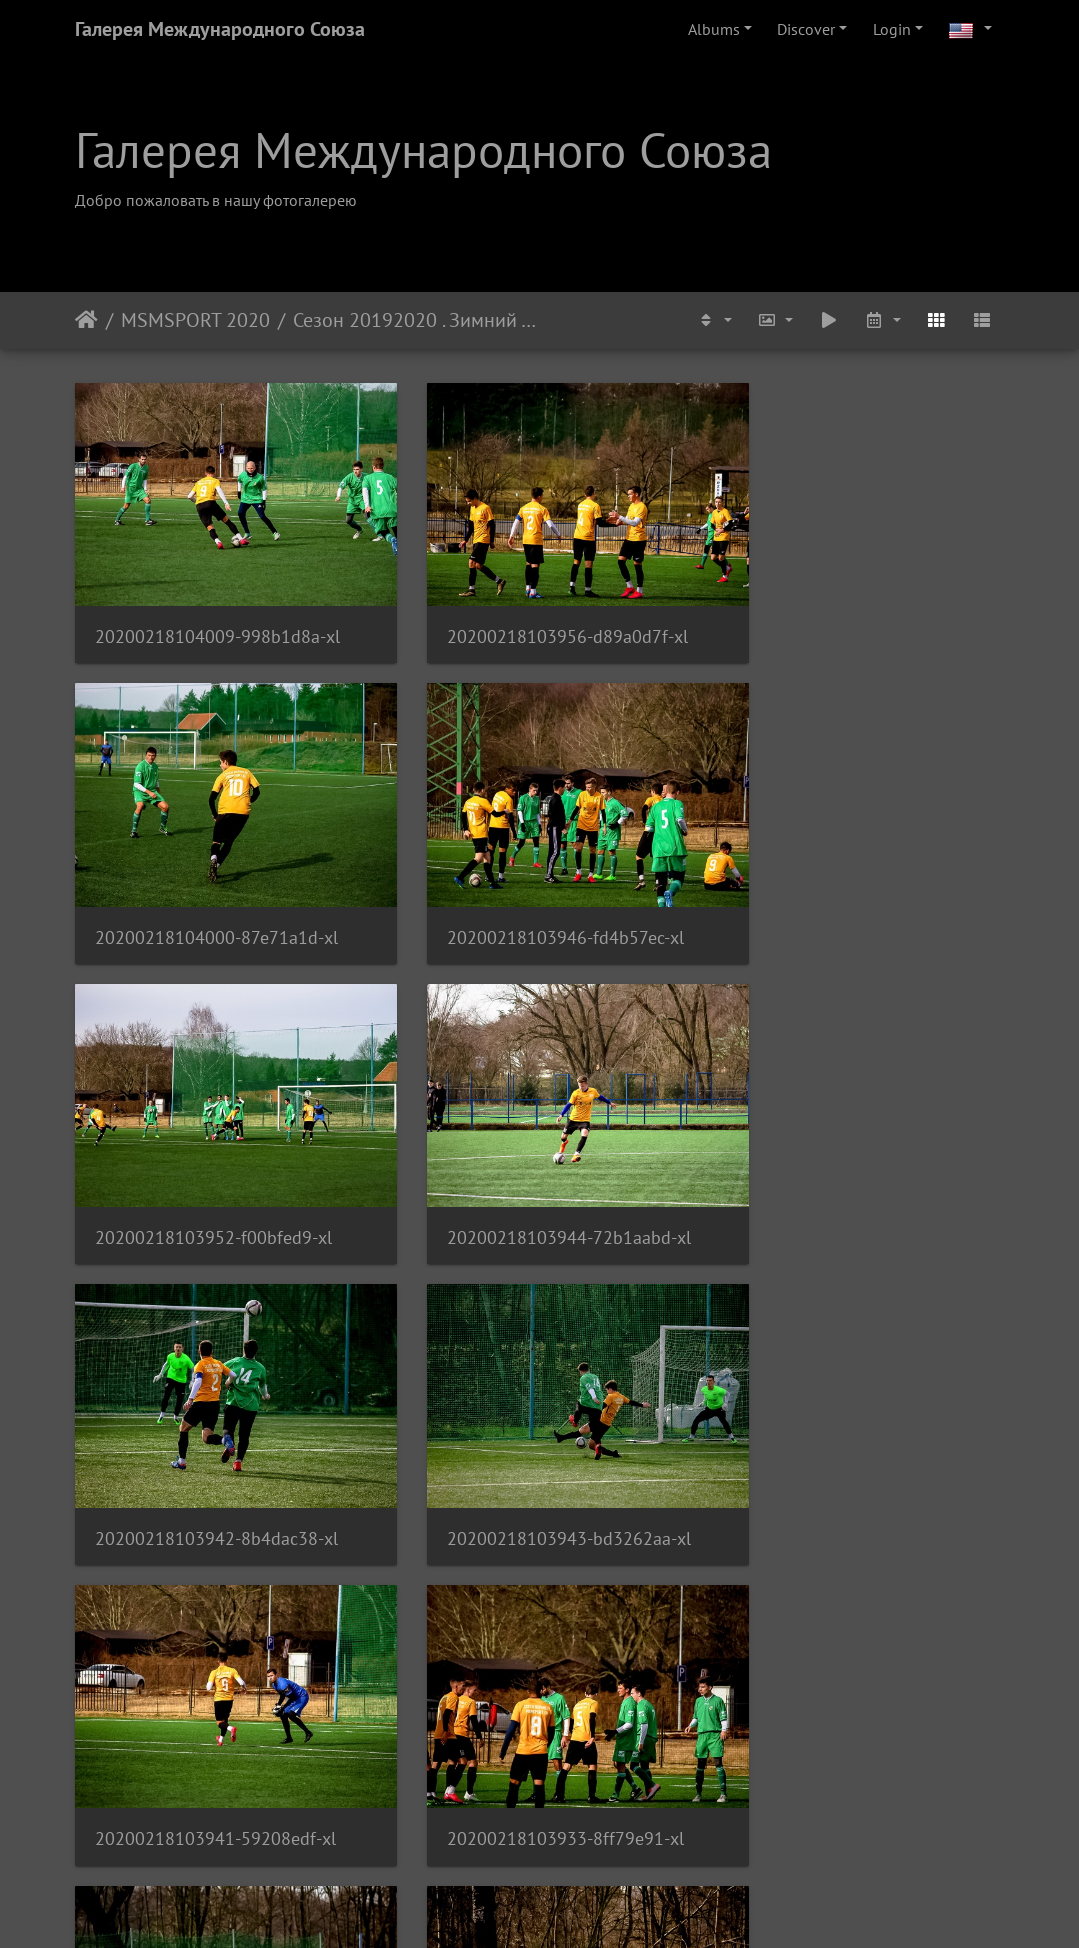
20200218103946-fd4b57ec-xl (213, 892)
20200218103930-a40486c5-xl (216, 1727)
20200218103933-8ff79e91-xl (213, 1449)
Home (86, 320)
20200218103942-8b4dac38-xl (216, 1170)
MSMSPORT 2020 (195, 320)
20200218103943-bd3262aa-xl (536, 1170)
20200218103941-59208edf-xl (854, 1170)
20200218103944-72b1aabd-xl (856, 892)
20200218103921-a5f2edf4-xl (532, 1727)
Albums (714, 29)
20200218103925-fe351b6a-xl (854, 1449)
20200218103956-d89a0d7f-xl (534, 614)
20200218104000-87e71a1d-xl (855, 614)
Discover (806, 29)
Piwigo (580, 1906)
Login (892, 29)
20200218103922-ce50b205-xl (855, 1727)
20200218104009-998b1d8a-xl (217, 614)
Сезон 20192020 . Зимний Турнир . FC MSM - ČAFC (416, 320)
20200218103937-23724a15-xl (536, 1449)
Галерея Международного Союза (220, 29)
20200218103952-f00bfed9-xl (532, 892)
